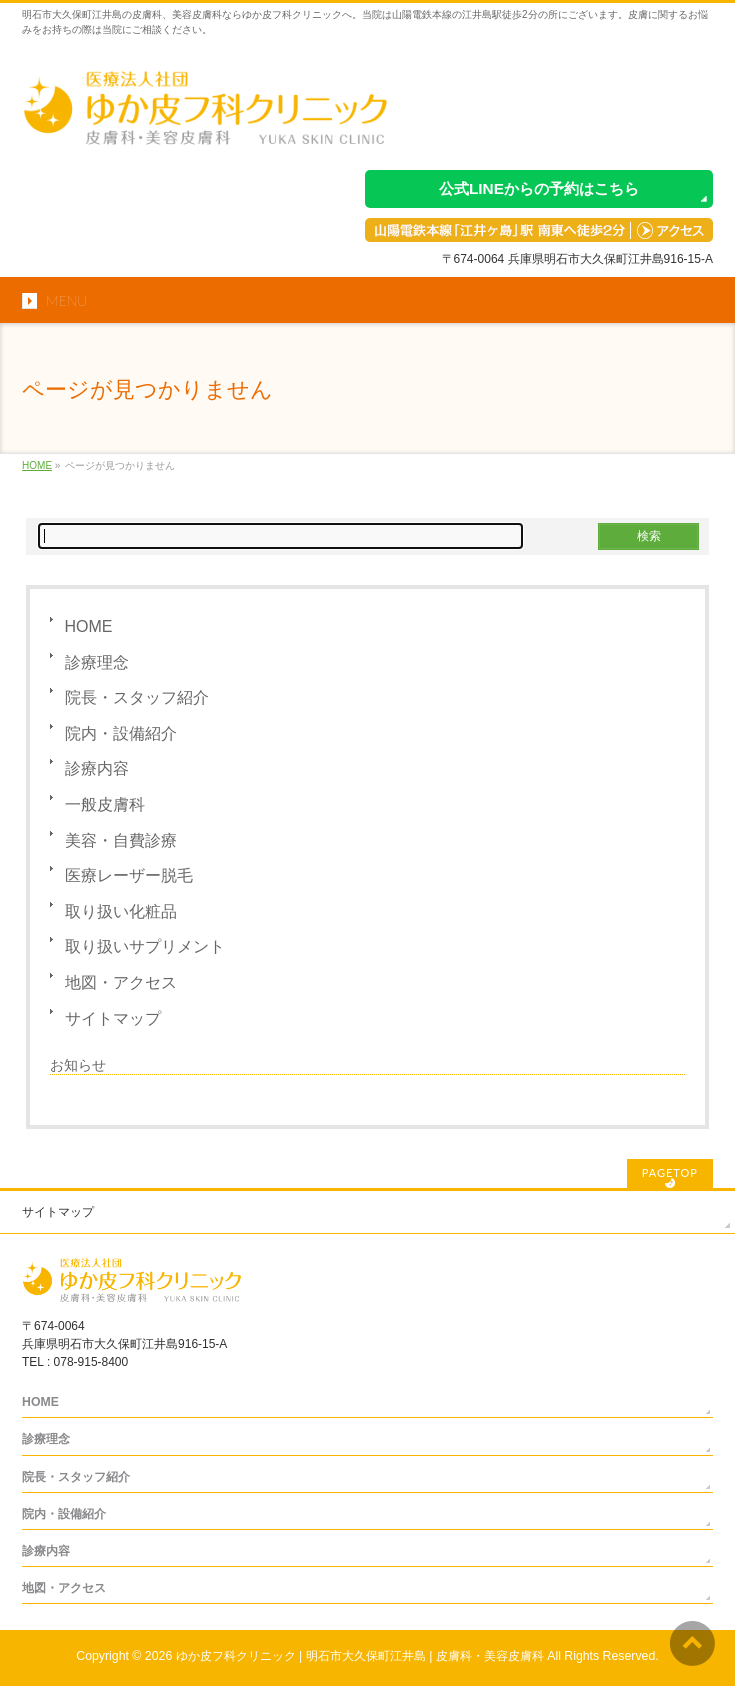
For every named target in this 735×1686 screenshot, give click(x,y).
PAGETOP (670, 1172)
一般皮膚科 (105, 804)
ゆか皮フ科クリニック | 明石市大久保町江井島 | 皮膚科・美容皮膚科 (360, 1656)
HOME (89, 626)
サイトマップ (113, 1018)
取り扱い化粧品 (121, 911)
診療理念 (97, 662)
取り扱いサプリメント (145, 946)
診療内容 (97, 768)
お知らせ (78, 1065)
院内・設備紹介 (121, 733)
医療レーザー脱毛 (129, 875)
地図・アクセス (121, 982)
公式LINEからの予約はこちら (539, 188)
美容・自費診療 (121, 840)
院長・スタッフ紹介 (137, 697)
